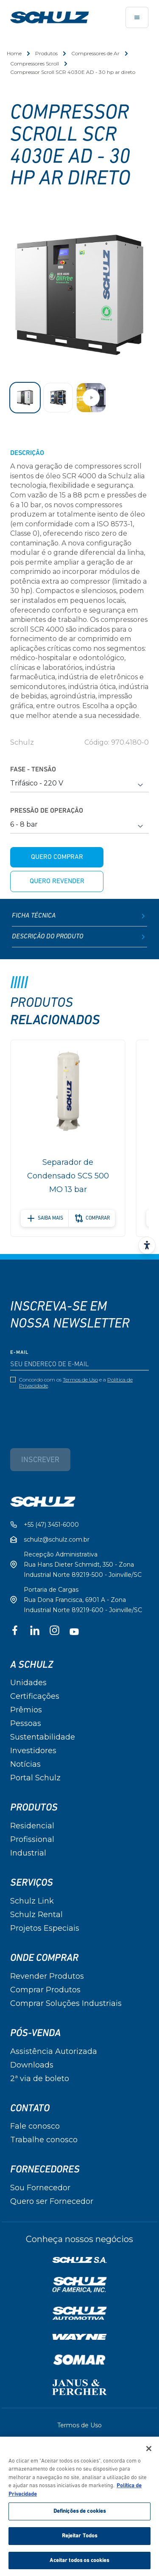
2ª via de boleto (39, 2078)
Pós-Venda (35, 2033)
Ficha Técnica (79, 916)
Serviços (31, 1883)
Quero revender (57, 881)
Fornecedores (45, 2169)
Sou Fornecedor (40, 2187)
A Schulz (31, 1665)
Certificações (34, 1696)
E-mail (19, 1352)
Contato (30, 2108)
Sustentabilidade (42, 1737)
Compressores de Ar (95, 53)
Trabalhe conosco (44, 2139)
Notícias (25, 1764)
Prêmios (26, 1710)
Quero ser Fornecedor (51, 2201)
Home (14, 53)
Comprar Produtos (45, 1989)
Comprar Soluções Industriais (66, 2003)
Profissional (32, 1839)
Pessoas (25, 1723)
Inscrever (40, 1460)
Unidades (28, 1682)
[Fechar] (148, 2451)
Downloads (31, 2065)
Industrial (28, 1853)
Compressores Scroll (34, 63)
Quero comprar (57, 857)
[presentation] (74, 1412)
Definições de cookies (79, 2514)
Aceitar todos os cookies (79, 2563)
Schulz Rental (36, 1914)
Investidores (33, 1750)
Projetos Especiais (44, 1928)
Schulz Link (32, 1901)
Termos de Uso (80, 1379)
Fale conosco (35, 2126)
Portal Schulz (35, 1777)
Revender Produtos (47, 1976)
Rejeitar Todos (80, 2538)
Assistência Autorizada (53, 2051)
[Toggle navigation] (137, 17)
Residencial (32, 1825)
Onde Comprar (44, 1958)
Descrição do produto (79, 937)
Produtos (46, 53)
